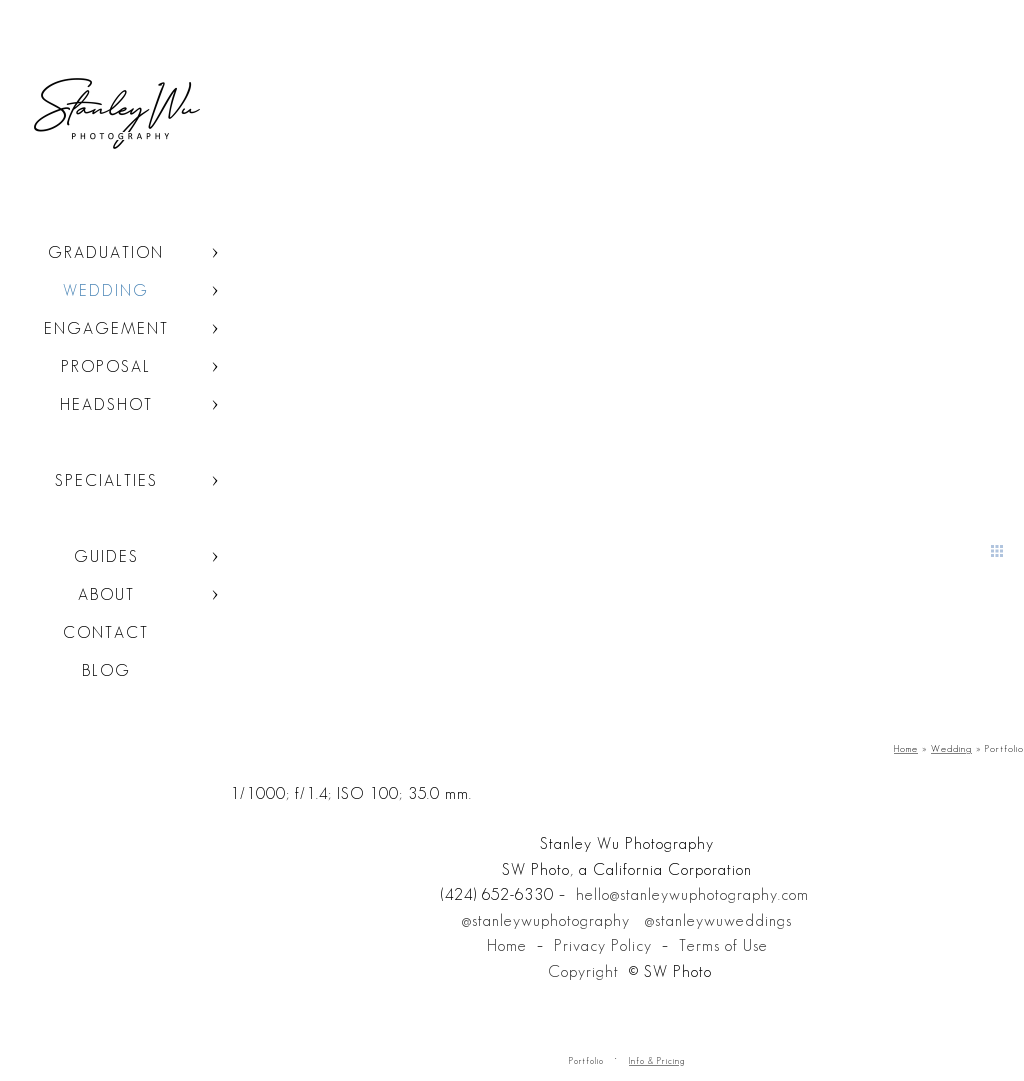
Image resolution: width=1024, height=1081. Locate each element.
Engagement (106, 328)
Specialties (106, 480)
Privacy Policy (603, 945)
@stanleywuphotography (546, 920)
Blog (106, 670)
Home (507, 945)
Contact (106, 632)
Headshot (106, 404)
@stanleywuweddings (718, 920)
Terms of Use (723, 945)
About (106, 594)
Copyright (583, 971)
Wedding (106, 290)
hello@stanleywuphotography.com (692, 894)
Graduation (106, 252)
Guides (106, 556)
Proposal (106, 366)
